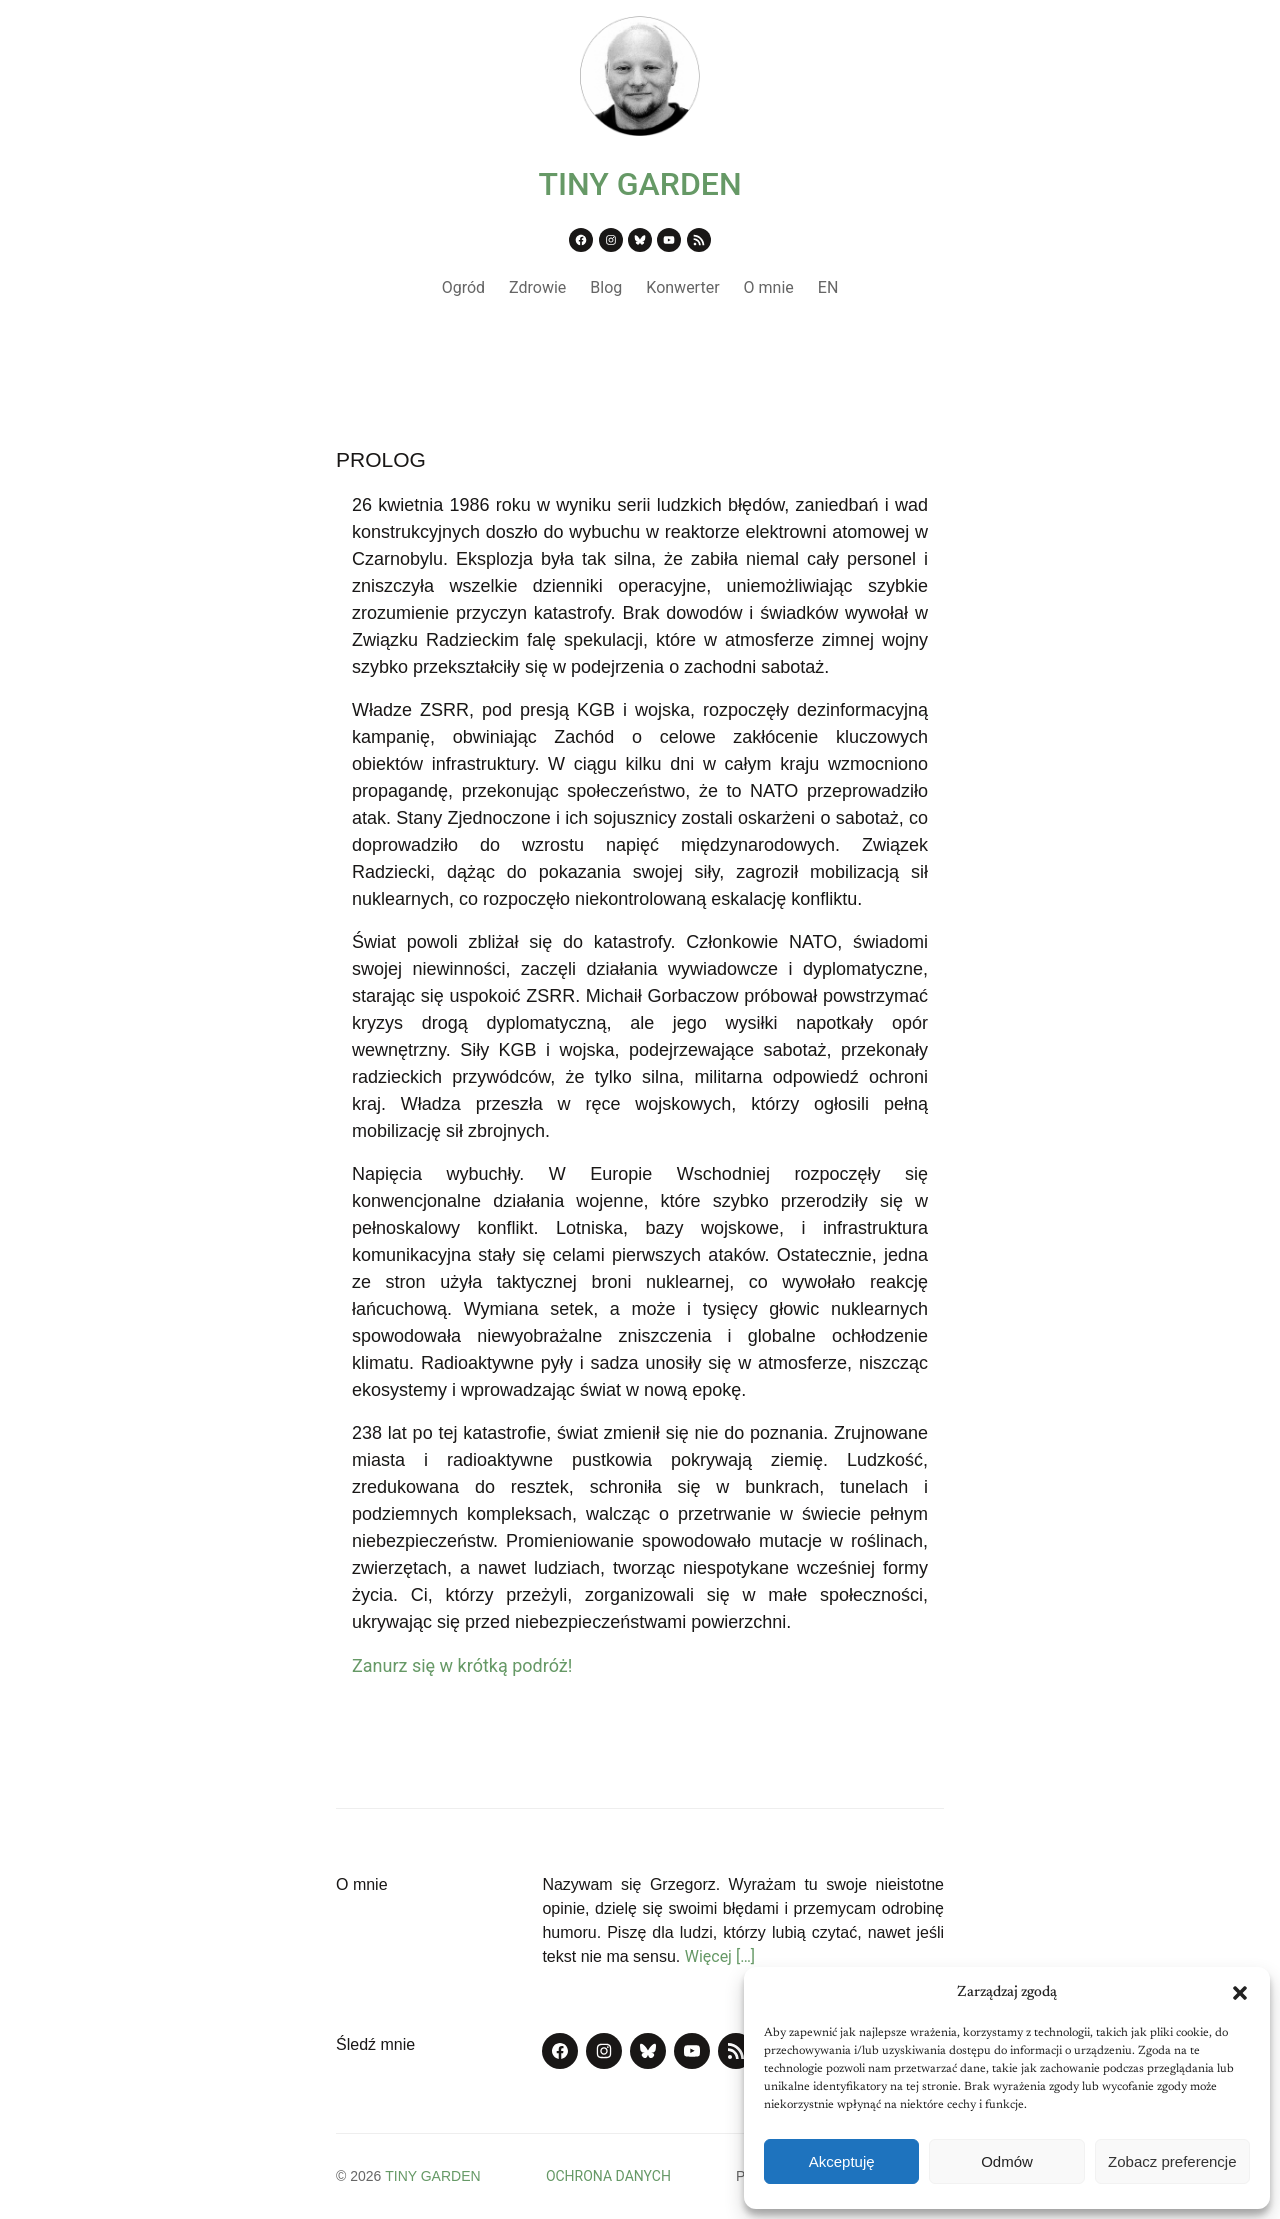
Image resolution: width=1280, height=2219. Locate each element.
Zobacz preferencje (1172, 2161)
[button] (1240, 1993)
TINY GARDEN (639, 184)
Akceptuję (842, 2161)
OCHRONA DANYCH (608, 2176)
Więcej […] (720, 1956)
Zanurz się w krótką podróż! (462, 1665)
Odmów (1007, 2161)
